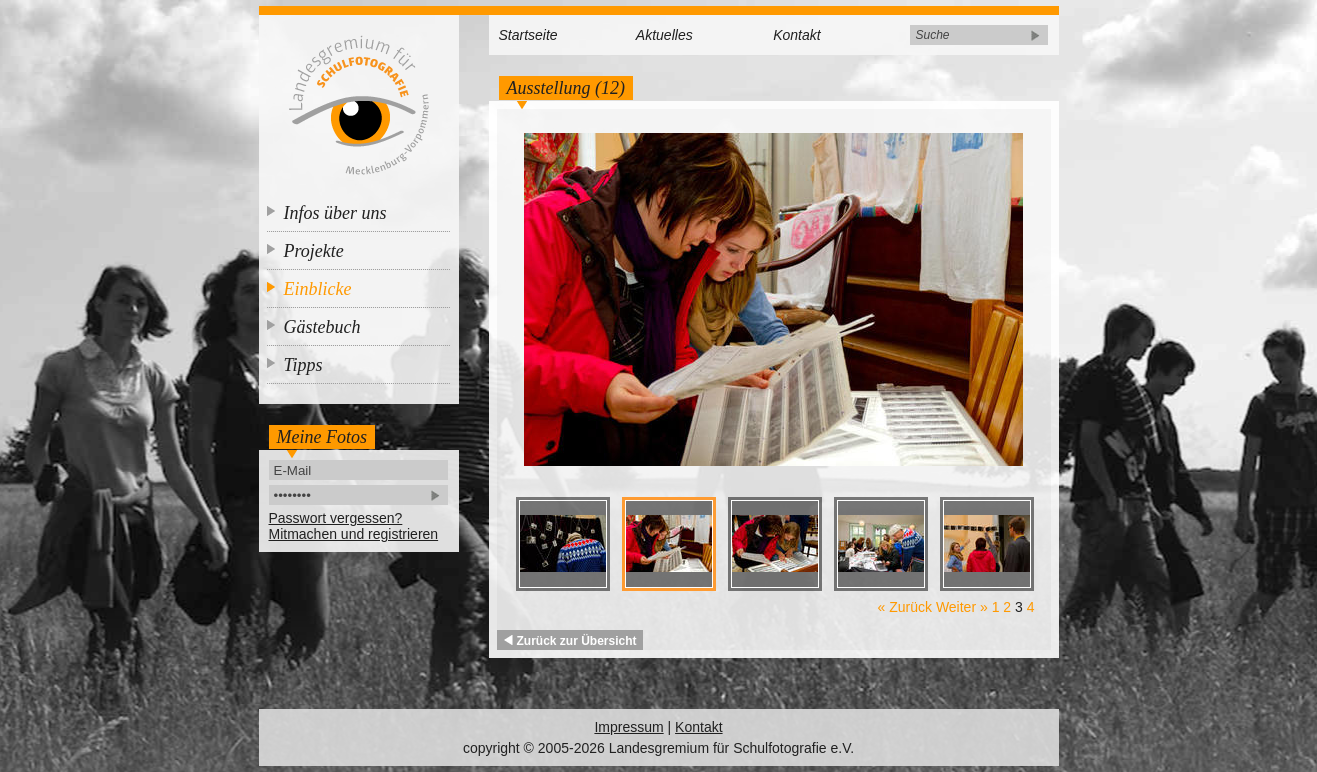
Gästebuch (322, 327)
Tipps (303, 365)
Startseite (528, 35)
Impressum (628, 727)
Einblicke (318, 289)
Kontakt (796, 35)
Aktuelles (664, 35)
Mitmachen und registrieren (354, 534)
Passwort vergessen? (336, 518)
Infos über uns (335, 213)
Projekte (314, 251)
